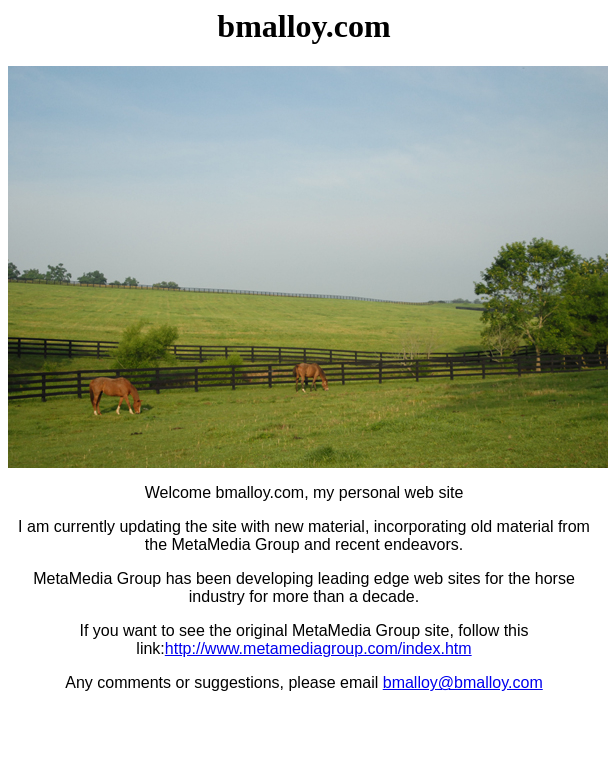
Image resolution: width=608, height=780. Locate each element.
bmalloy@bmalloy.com (463, 682)
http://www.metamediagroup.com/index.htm (318, 648)
